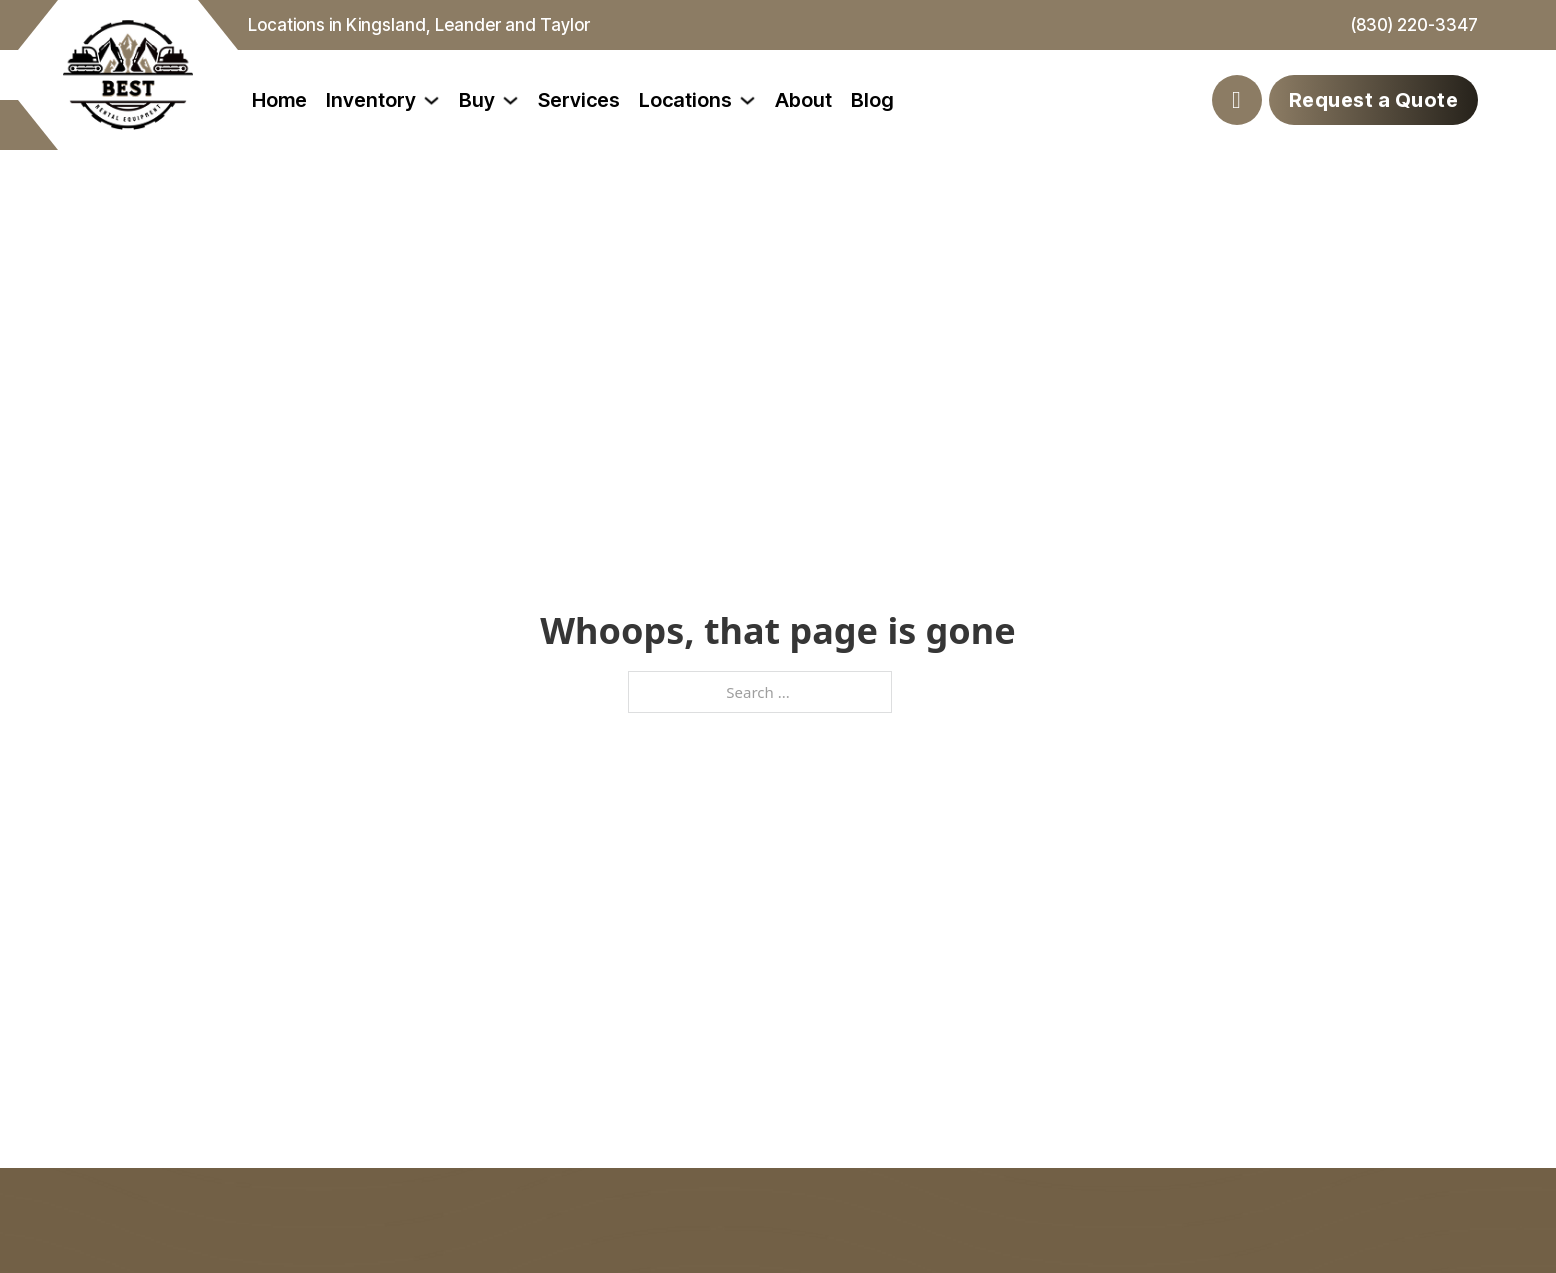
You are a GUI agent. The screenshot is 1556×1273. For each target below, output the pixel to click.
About (803, 100)
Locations (685, 100)
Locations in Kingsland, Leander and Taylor (419, 25)
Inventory (371, 100)
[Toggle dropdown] (431, 100)
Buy (477, 100)
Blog (872, 100)
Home (279, 100)
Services (579, 100)
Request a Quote (1374, 100)
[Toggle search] (1237, 100)
